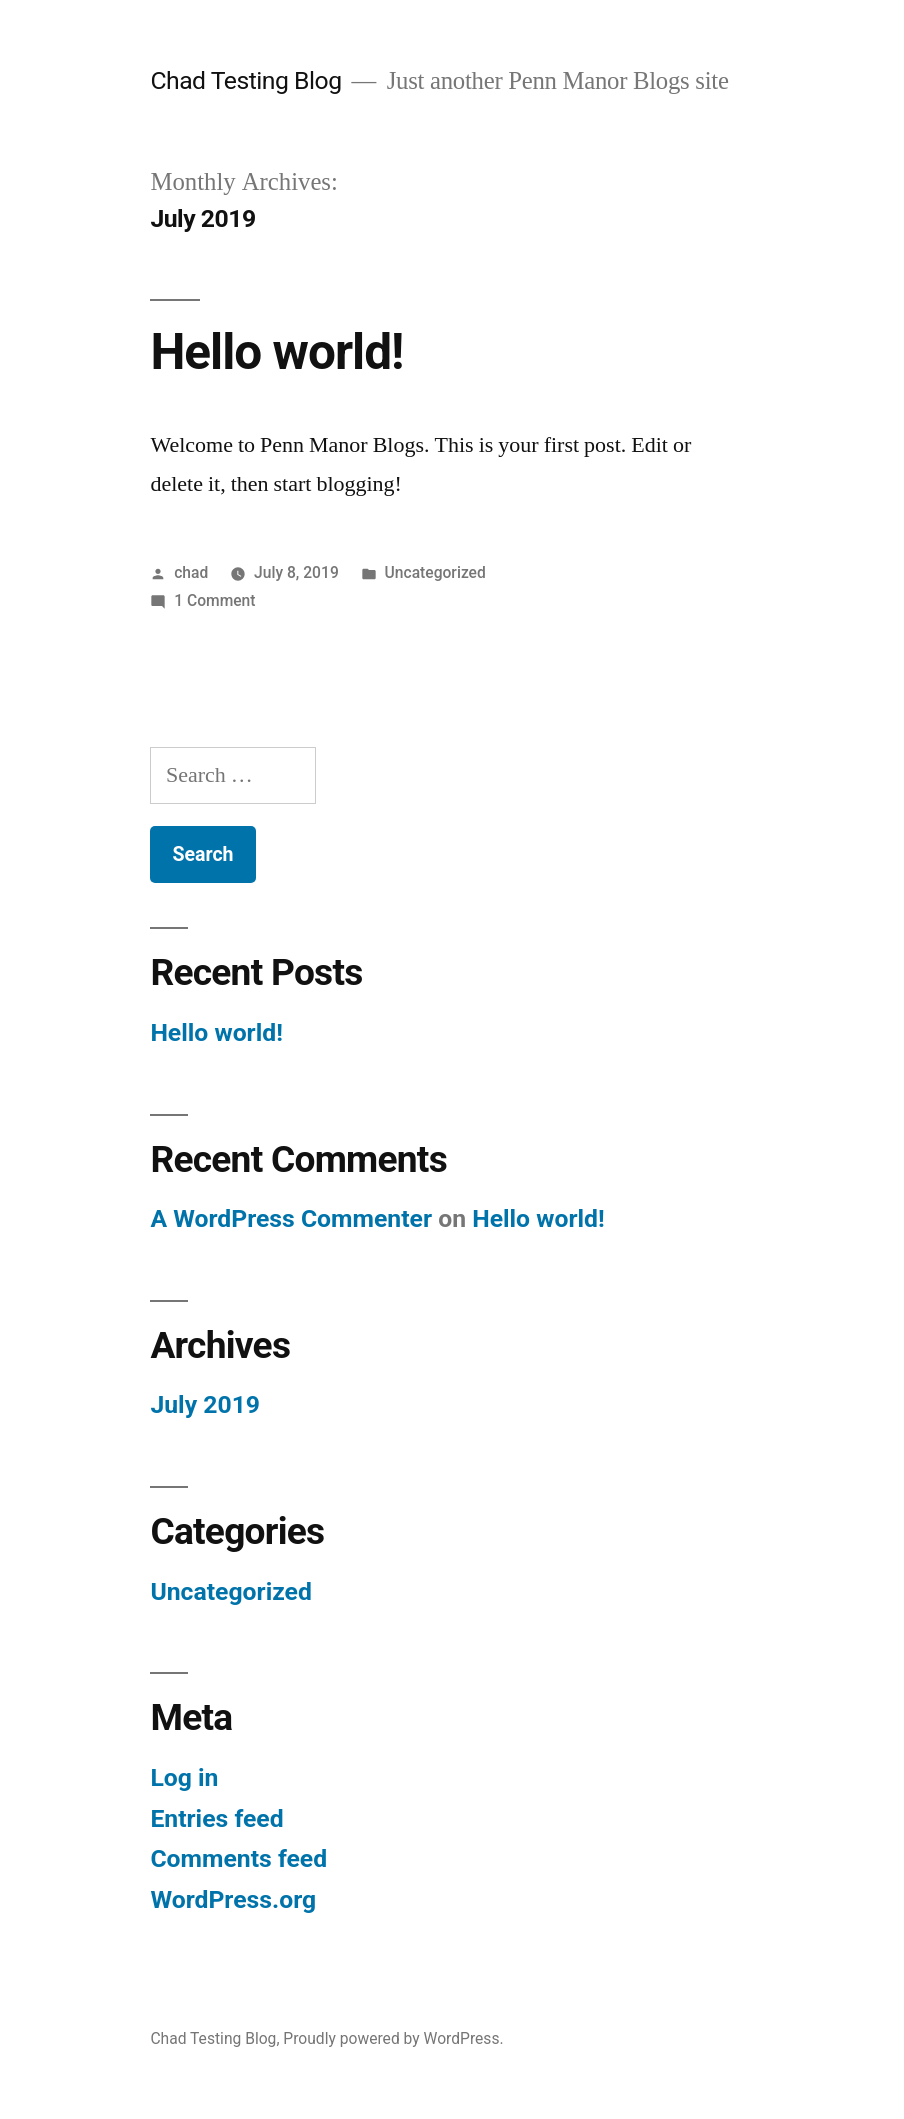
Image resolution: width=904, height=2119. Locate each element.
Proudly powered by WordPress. (393, 2038)
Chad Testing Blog (245, 80)
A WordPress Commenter (291, 1218)
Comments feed (238, 1858)
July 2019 (205, 1404)
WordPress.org (233, 1899)
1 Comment (214, 600)
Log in (184, 1777)
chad (191, 572)
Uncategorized (435, 572)
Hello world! (276, 352)
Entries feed (216, 1818)
